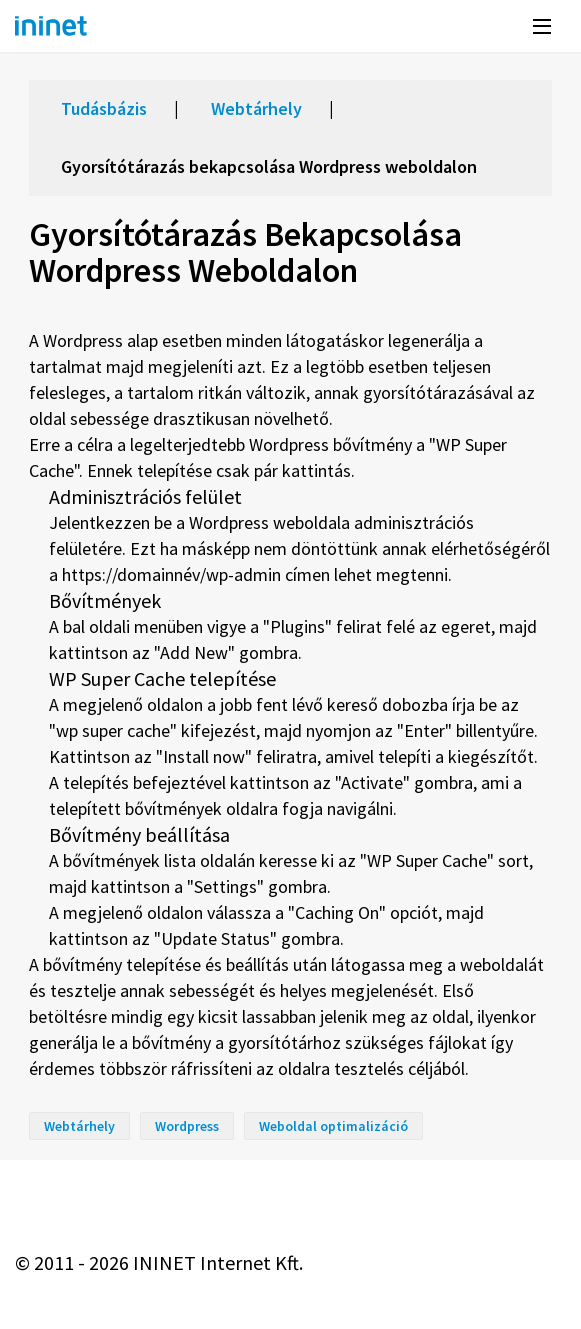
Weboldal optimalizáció (333, 1126)
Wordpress (187, 1126)
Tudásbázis (104, 108)
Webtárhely (256, 108)
